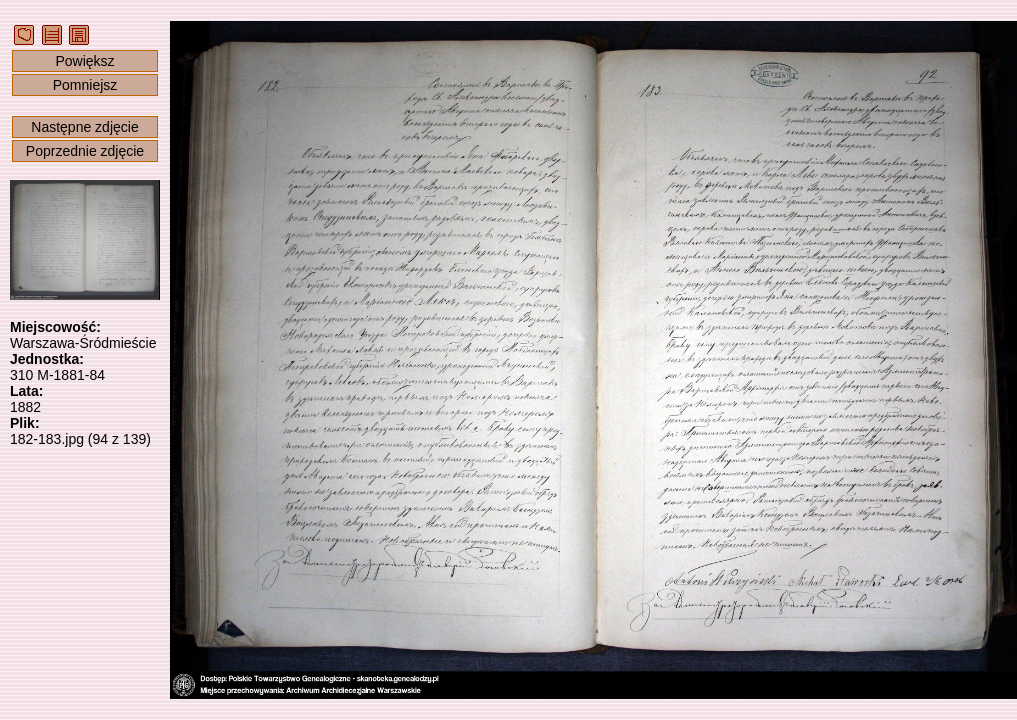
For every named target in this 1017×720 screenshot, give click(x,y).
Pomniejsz (85, 85)
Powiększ (84, 61)
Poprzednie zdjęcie (85, 151)
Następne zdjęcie (84, 127)
